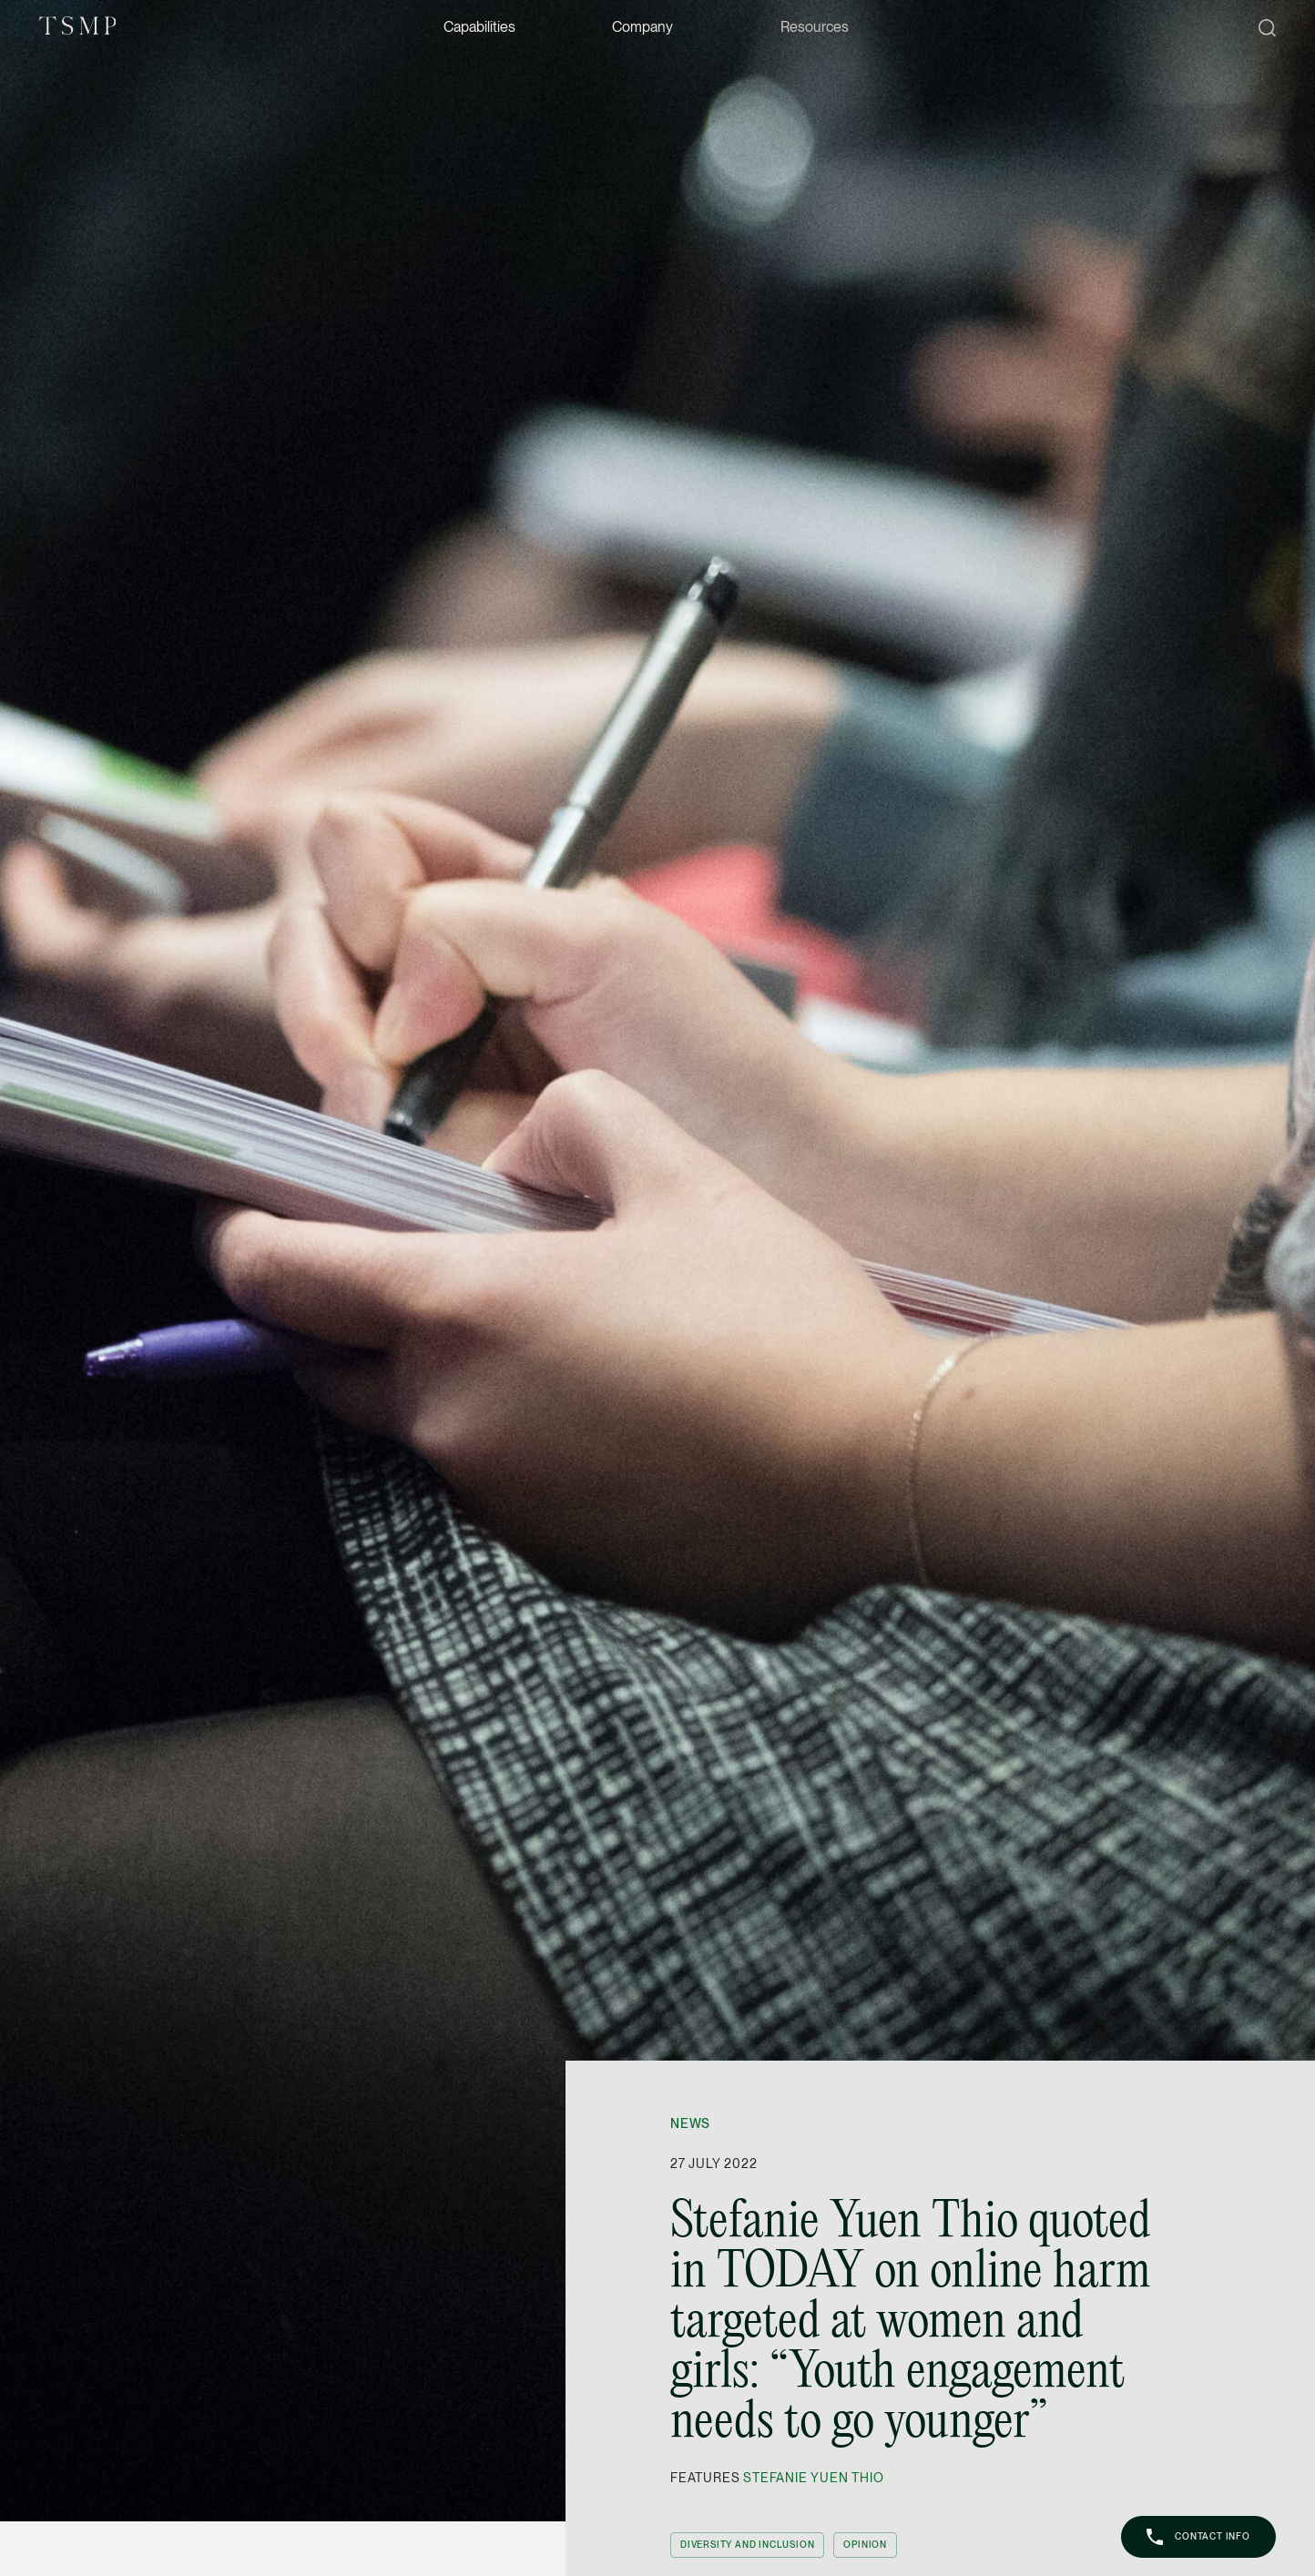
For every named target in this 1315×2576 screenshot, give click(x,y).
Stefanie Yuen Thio (813, 2477)
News (690, 2123)
